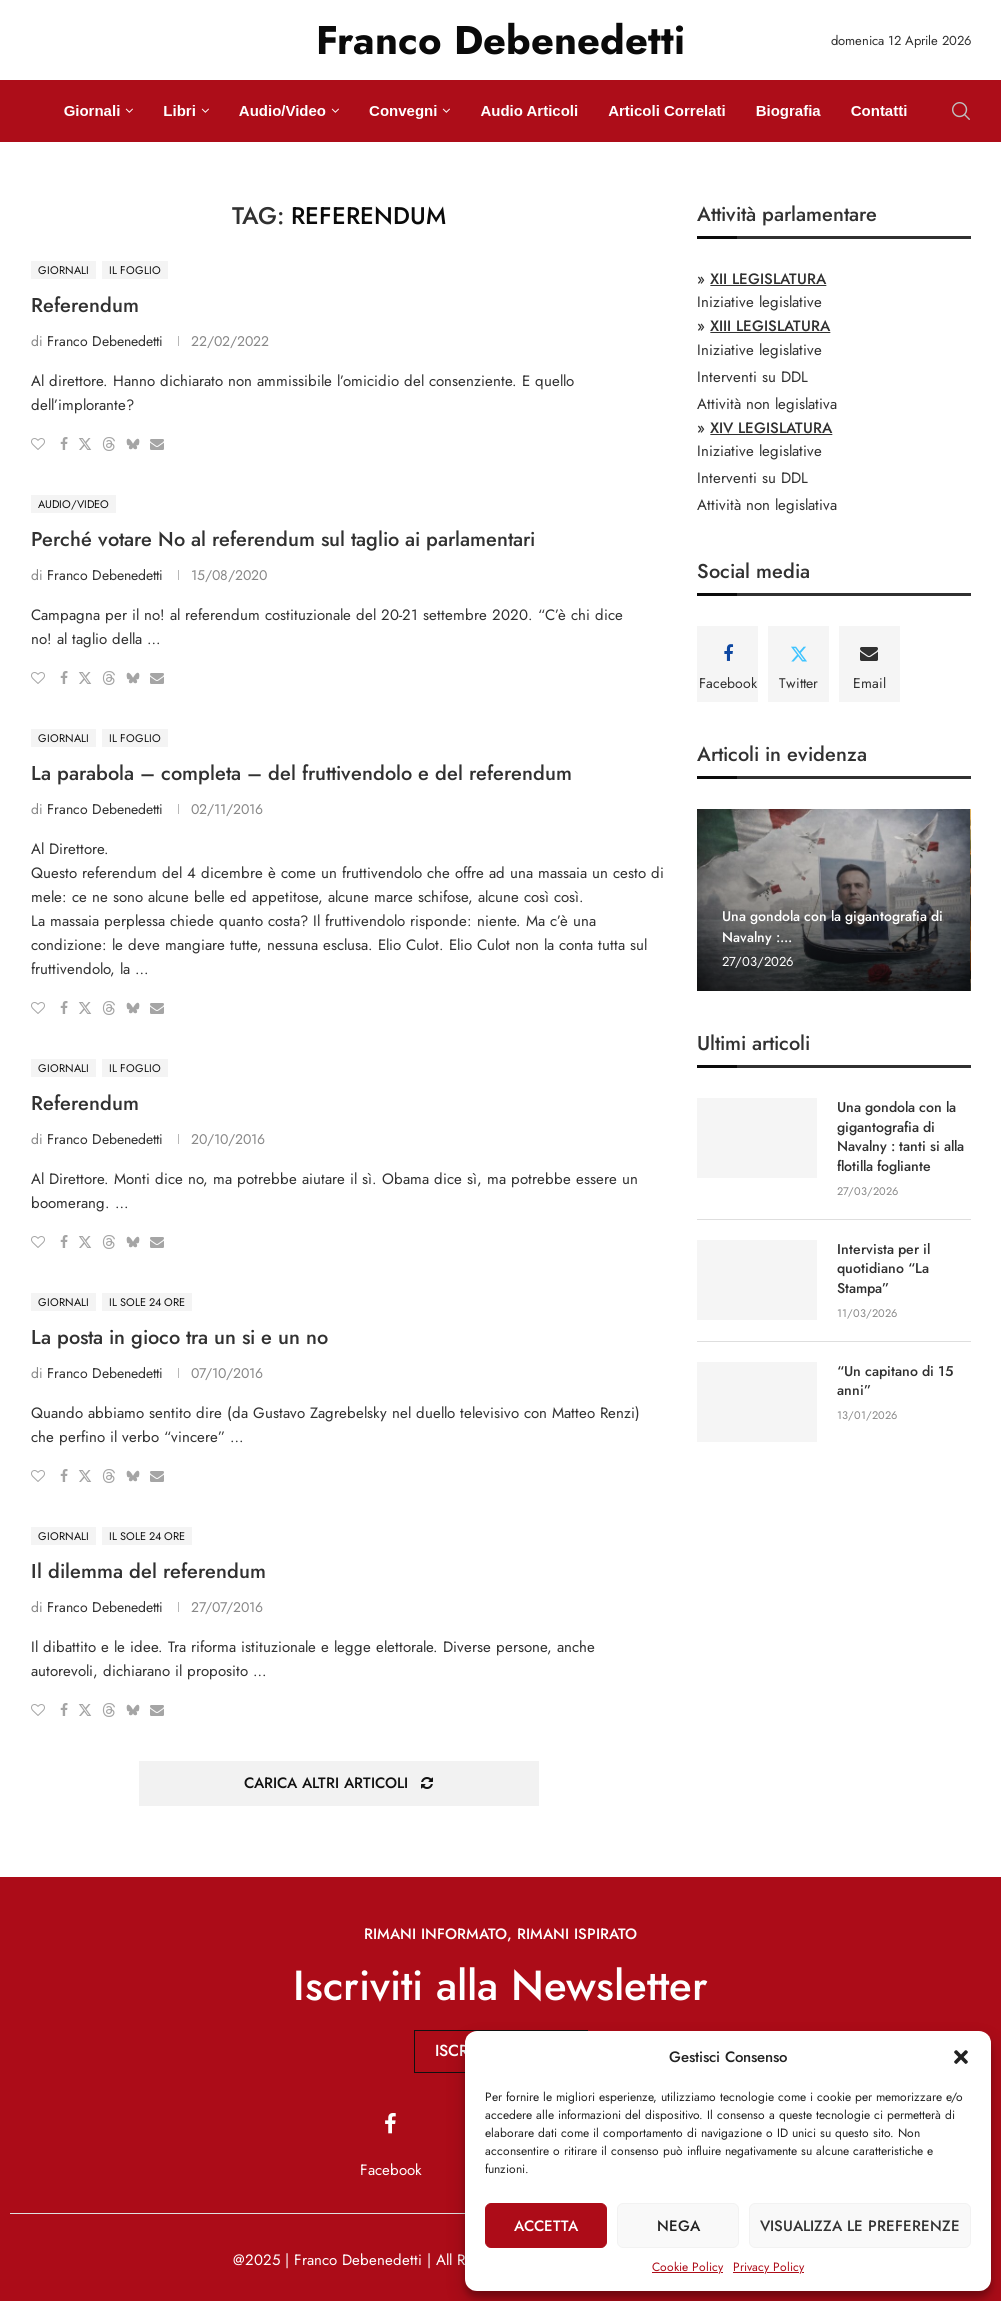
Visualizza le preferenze (860, 2226)
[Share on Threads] (109, 444)
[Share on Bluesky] (133, 444)
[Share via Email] (157, 444)
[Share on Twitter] (85, 444)
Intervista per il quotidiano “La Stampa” (883, 1268)
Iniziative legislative (759, 302)
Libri (179, 110)
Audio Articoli (529, 110)
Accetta (546, 2226)
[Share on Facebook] (64, 444)
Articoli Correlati (667, 110)
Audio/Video (282, 110)
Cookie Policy (687, 2267)
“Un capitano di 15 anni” (895, 1380)
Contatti (879, 110)
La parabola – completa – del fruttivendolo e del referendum (301, 773)
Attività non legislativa (767, 404)
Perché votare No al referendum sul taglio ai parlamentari (283, 539)
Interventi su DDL (752, 377)
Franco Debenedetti (105, 341)
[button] (961, 2057)
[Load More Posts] (339, 1783)
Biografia (788, 110)
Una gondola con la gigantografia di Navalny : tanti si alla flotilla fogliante (900, 1137)
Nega (678, 2226)
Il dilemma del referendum (148, 1571)
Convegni (403, 110)
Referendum (85, 305)
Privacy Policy (768, 2267)
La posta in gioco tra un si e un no (179, 1337)
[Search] (961, 111)
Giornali (92, 110)
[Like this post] (38, 444)
